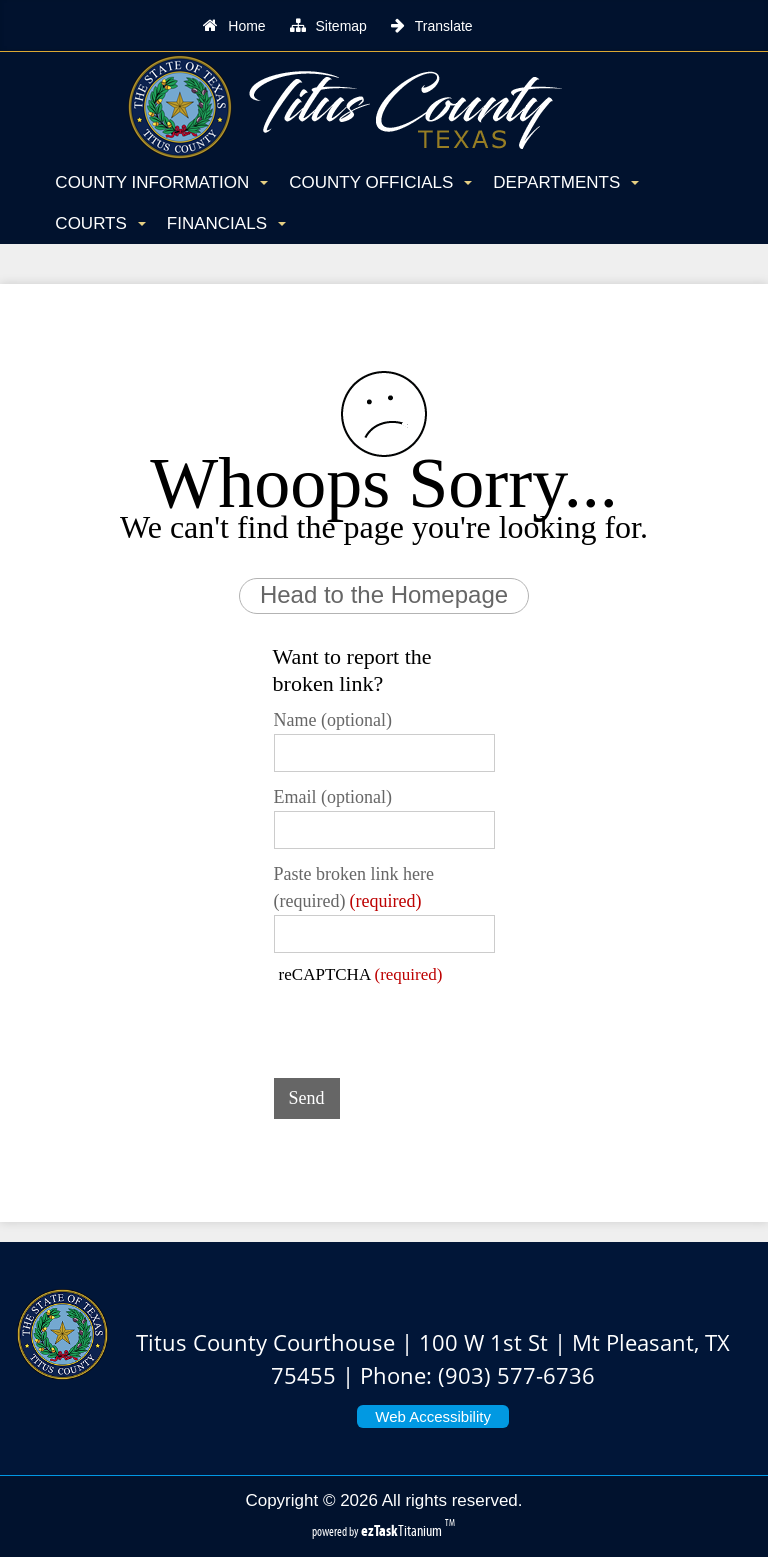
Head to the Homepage (384, 594)
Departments (566, 182)
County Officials (380, 182)
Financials (226, 223)
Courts (100, 223)
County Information (161, 182)
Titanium (403, 1530)
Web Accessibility (433, 1416)
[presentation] (426, 1024)
